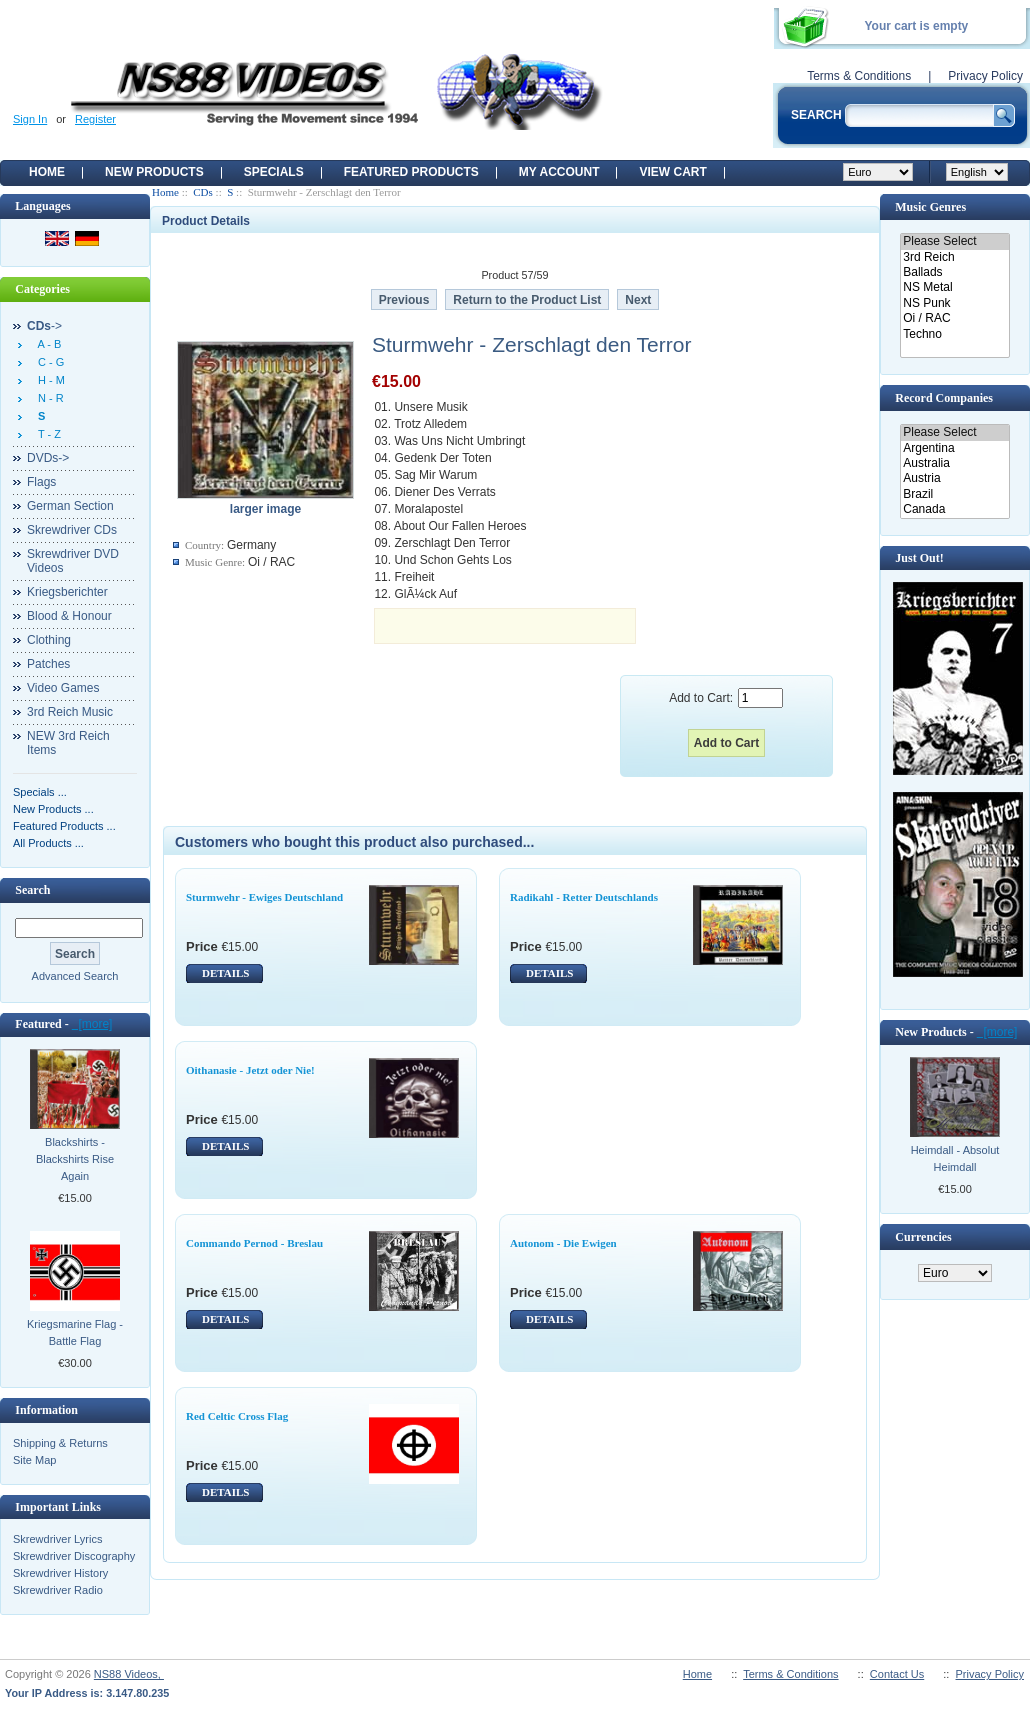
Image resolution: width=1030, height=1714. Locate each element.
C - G (48, 362)
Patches (48, 664)
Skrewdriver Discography (74, 1556)
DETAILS (225, 973)
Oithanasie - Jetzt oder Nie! (250, 1070)
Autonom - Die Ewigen (563, 1243)
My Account (559, 172)
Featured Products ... (64, 826)
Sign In (30, 119)
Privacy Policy (985, 76)
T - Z (46, 434)
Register (95, 119)
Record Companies (944, 398)
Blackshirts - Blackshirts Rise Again (75, 1159)
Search (32, 890)
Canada (954, 509)
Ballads (954, 272)
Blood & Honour (69, 616)
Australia (954, 463)
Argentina (954, 448)
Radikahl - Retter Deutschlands (584, 897)
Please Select (954, 241)
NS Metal (954, 287)
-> (44, 326)
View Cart (672, 172)
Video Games (63, 688)
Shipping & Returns (60, 1443)
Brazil (954, 494)
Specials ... (40, 792)
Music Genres (930, 207)
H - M (48, 380)
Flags (41, 482)
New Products (154, 172)
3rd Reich (954, 257)
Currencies (923, 1237)
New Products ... (53, 809)
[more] (92, 1024)
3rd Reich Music (70, 712)
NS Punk (954, 303)
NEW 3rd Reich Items (68, 743)
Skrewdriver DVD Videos (73, 561)
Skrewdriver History (60, 1573)
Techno (954, 334)
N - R (48, 398)
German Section (70, 506)
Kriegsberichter (67, 592)
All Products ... (48, 843)
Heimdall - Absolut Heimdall (955, 1158)
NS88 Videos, (129, 1674)
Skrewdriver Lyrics (57, 1539)
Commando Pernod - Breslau (254, 1243)
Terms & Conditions (859, 76)
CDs (203, 192)
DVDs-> (48, 458)
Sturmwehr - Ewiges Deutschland (264, 897)
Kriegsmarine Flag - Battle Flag (75, 1332)
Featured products (411, 172)
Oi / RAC (954, 318)
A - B (46, 344)
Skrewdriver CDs (72, 530)
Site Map (34, 1460)
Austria (954, 478)
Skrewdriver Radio (58, 1590)
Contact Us (897, 1674)
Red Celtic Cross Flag (237, 1416)
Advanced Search (75, 976)
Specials (274, 172)
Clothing (49, 640)
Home (47, 172)
